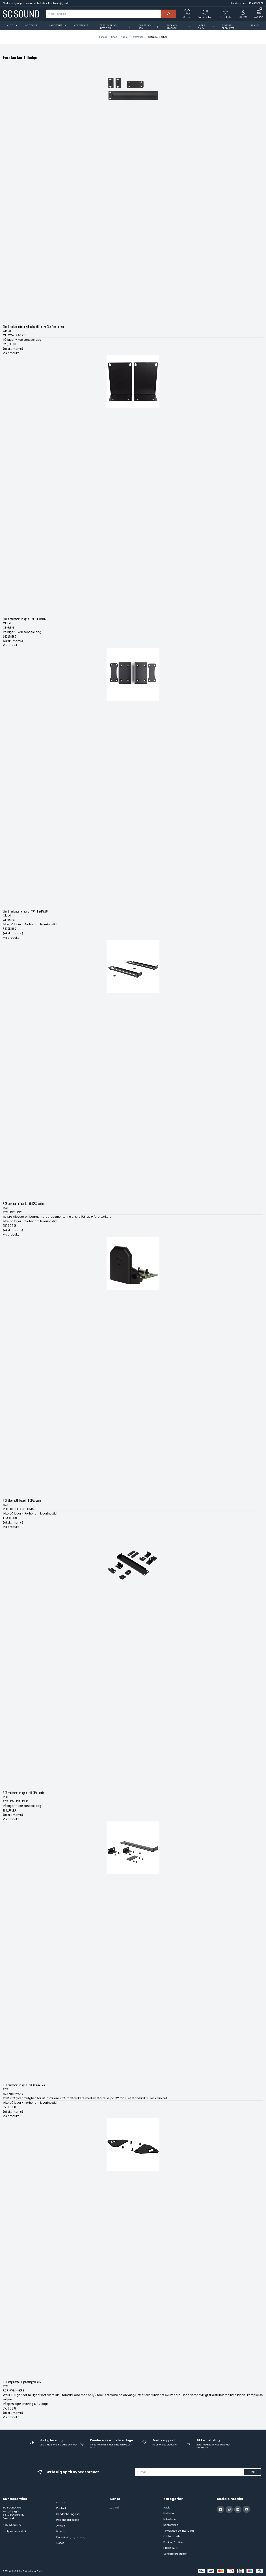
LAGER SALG (170, 2548)
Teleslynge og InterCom (178, 2530)
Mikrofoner (170, 2519)
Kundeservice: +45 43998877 (247, 3)
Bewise (40, 2571)
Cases (60, 2543)
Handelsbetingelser (68, 2514)
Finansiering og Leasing (70, 2537)
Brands (60, 2531)
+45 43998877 (12, 2525)
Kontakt (61, 2508)
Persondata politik (67, 2520)
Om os (60, 2502)
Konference (170, 2525)
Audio (166, 2507)
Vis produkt (11, 353)
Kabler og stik (171, 2536)
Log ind (114, 2507)
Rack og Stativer (173, 2542)
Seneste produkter (175, 2554)
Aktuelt (60, 2525)
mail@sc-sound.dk (14, 2531)
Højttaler (168, 2513)
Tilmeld (252, 2472)
